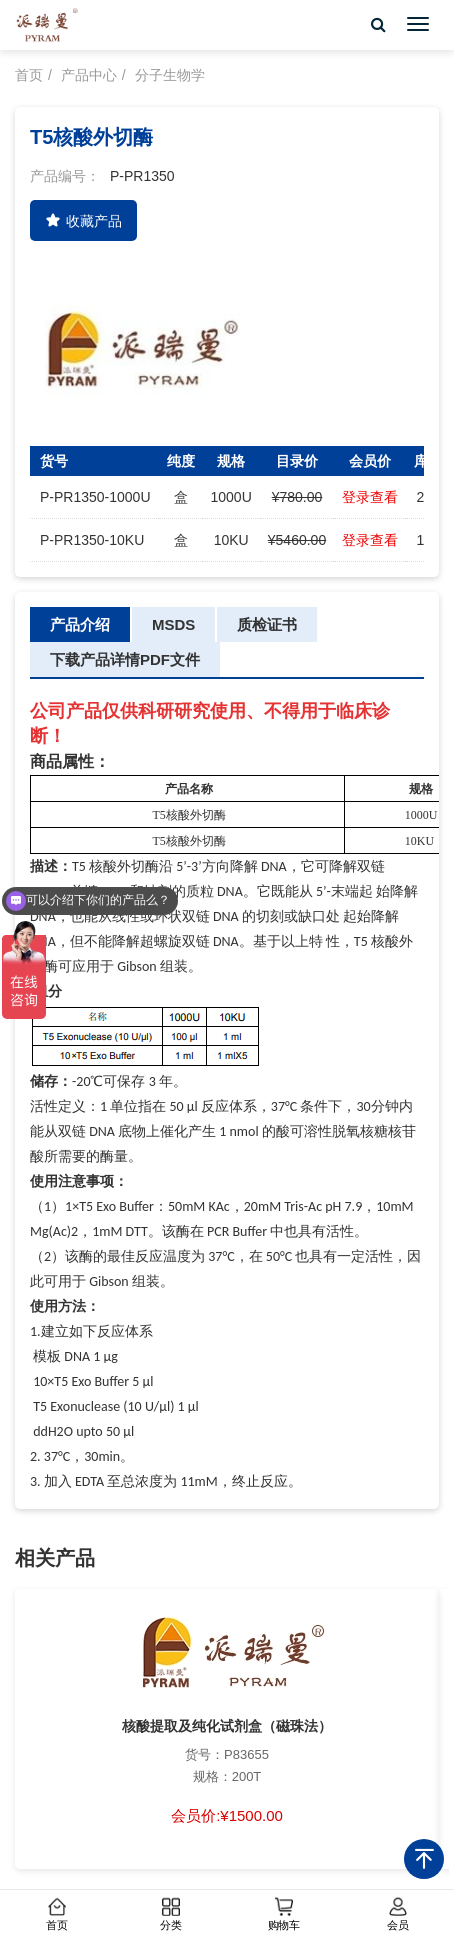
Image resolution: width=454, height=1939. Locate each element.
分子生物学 (170, 75)
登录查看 (370, 497)
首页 (57, 1915)
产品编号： (65, 176)
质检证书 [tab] (267, 624)
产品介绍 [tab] (80, 624)
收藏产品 (83, 220)
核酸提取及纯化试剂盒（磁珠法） (227, 1726)
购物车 (284, 1915)
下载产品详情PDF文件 (125, 659)
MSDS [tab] (173, 624)
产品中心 (89, 75)
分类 (170, 1915)
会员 (397, 1915)
